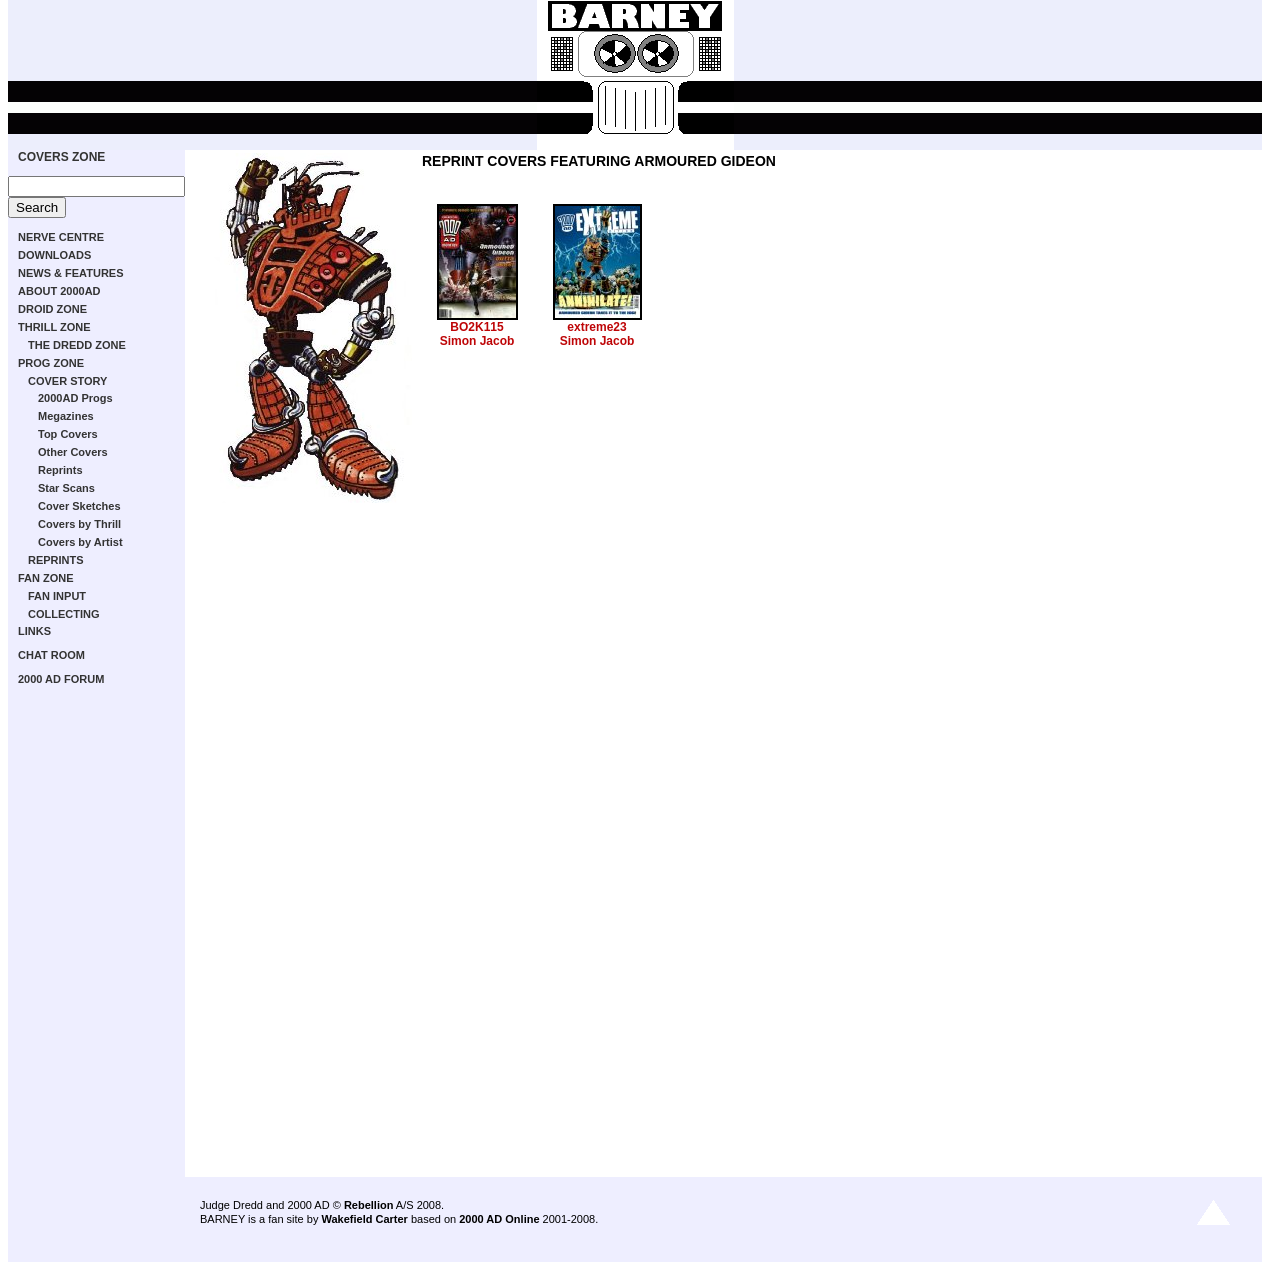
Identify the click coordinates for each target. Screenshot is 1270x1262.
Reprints (60, 470)
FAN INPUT (57, 596)
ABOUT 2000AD (59, 291)
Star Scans (66, 488)
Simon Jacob (477, 341)
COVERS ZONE (61, 157)
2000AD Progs (75, 398)
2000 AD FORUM (61, 679)
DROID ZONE (52, 309)
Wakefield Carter (364, 1219)
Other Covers (73, 452)
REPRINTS (56, 560)
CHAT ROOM (51, 655)
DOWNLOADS (54, 255)
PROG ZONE (51, 363)
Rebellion (369, 1205)
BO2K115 (476, 327)
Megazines (66, 416)
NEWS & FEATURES (71, 273)
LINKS (34, 631)
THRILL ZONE (54, 327)
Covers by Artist (80, 542)
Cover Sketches (79, 506)
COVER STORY (67, 381)
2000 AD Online (499, 1219)
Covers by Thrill (79, 524)
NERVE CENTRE (61, 237)
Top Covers (68, 434)
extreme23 (596, 327)
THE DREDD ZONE (77, 345)
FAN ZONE (46, 578)
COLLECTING (64, 614)
